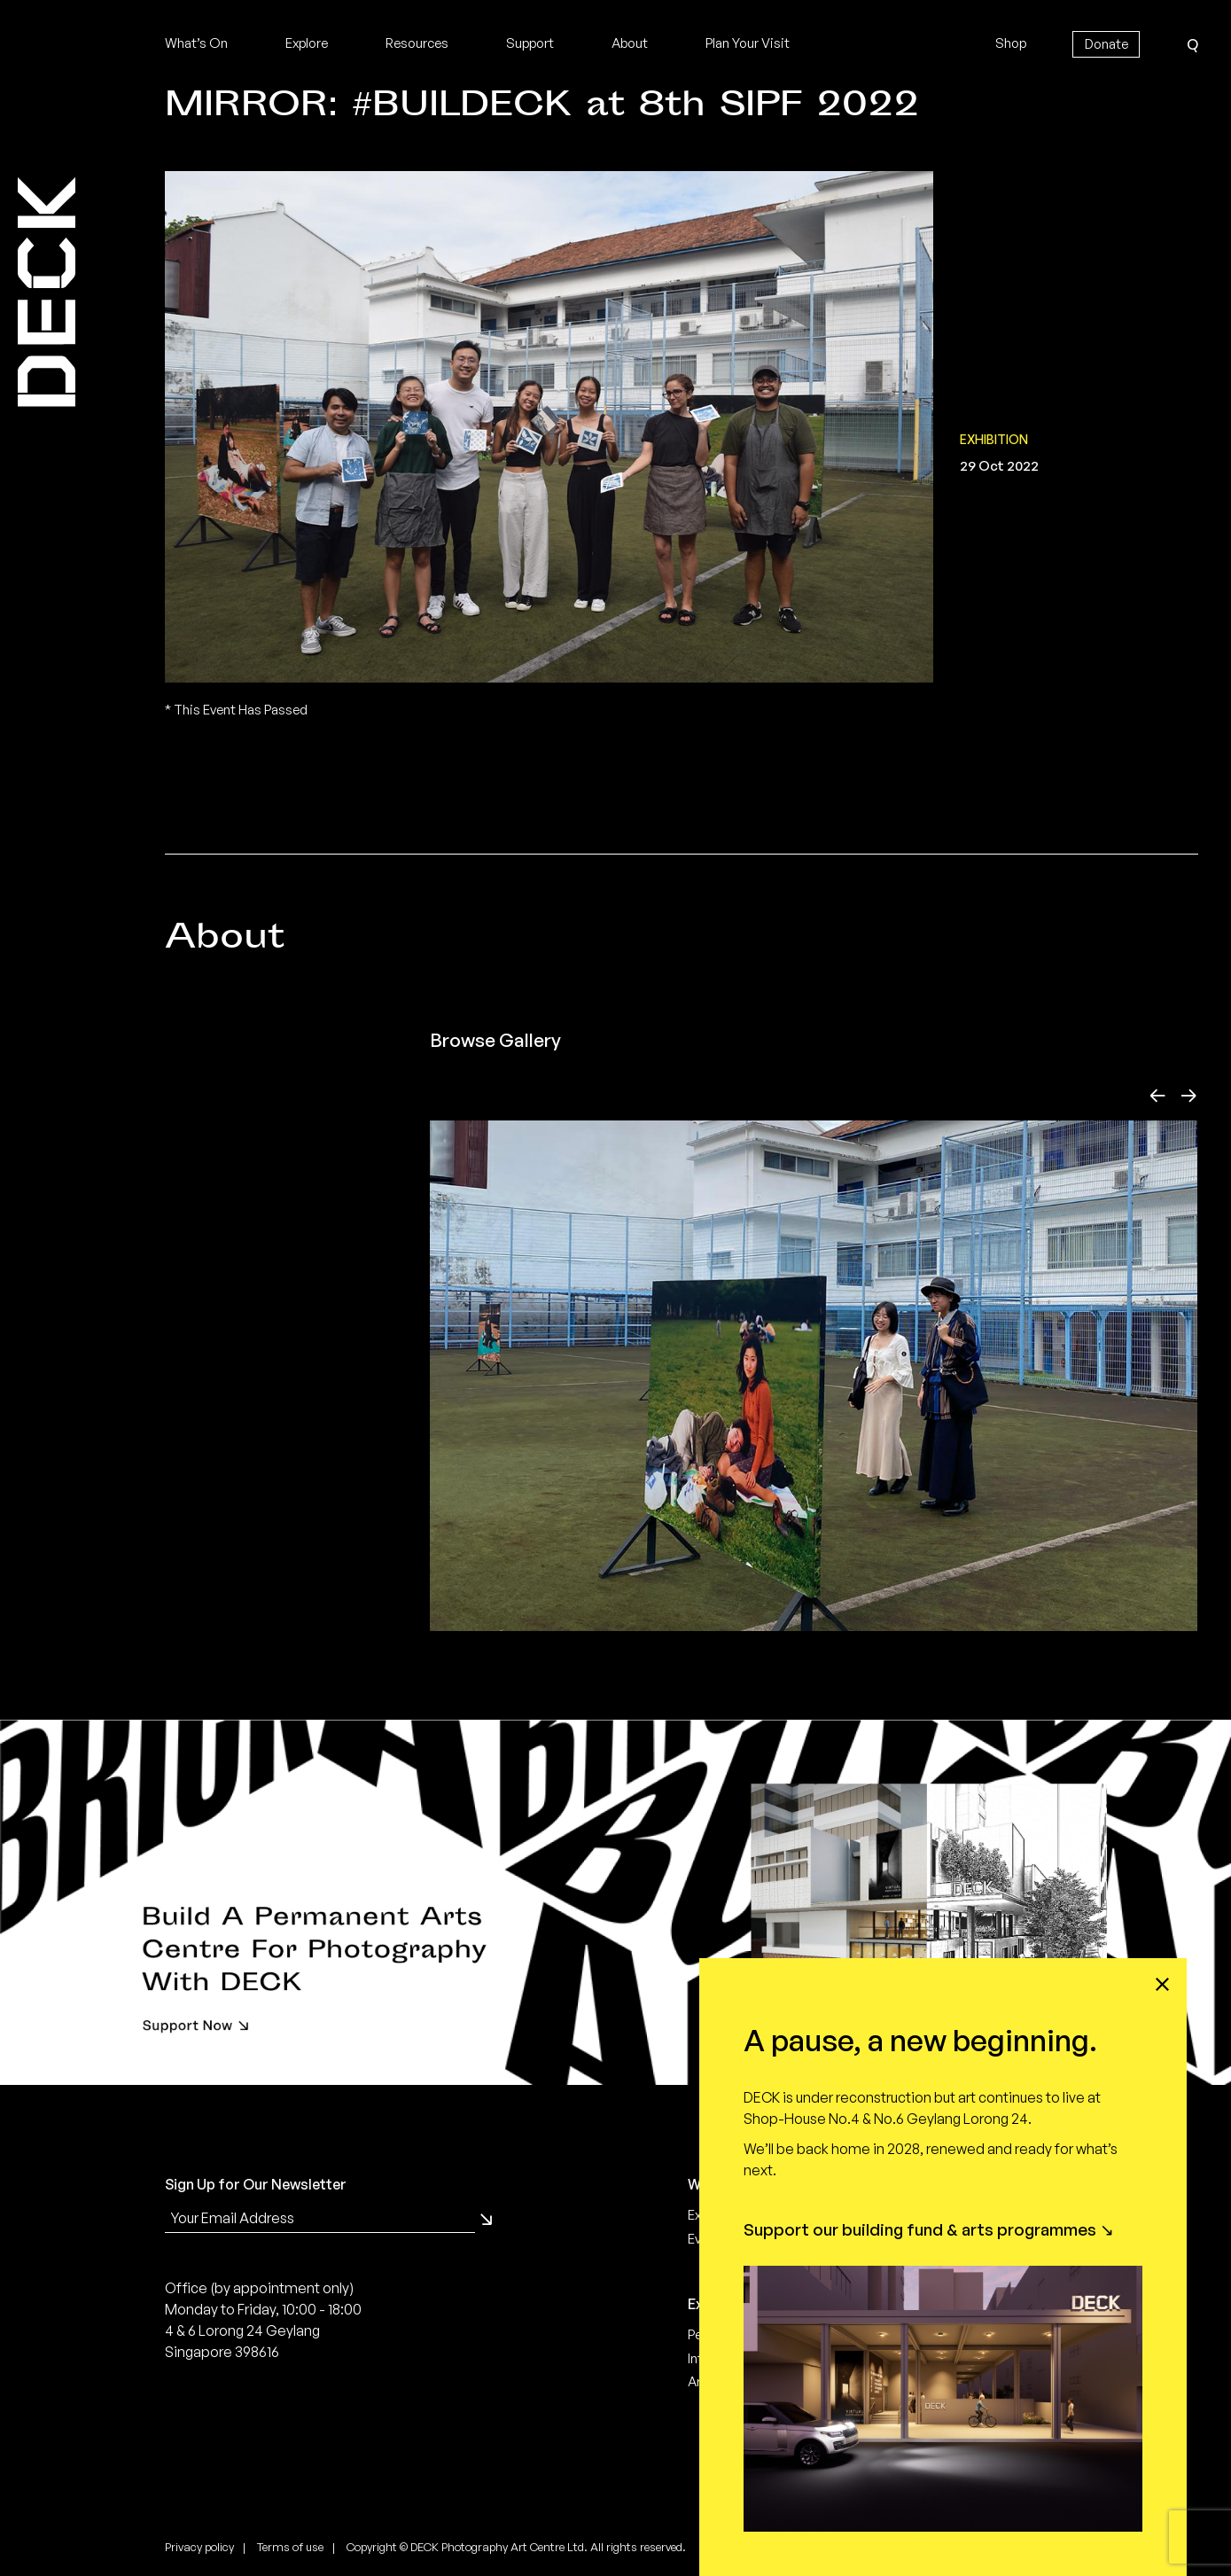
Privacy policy (199, 2547)
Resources (417, 43)
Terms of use (290, 2547)
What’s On (196, 43)
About (630, 43)
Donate (1106, 43)
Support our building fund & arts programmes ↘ (929, 2229)
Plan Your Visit (747, 43)
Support (530, 43)
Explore (306, 43)
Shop (1010, 43)
